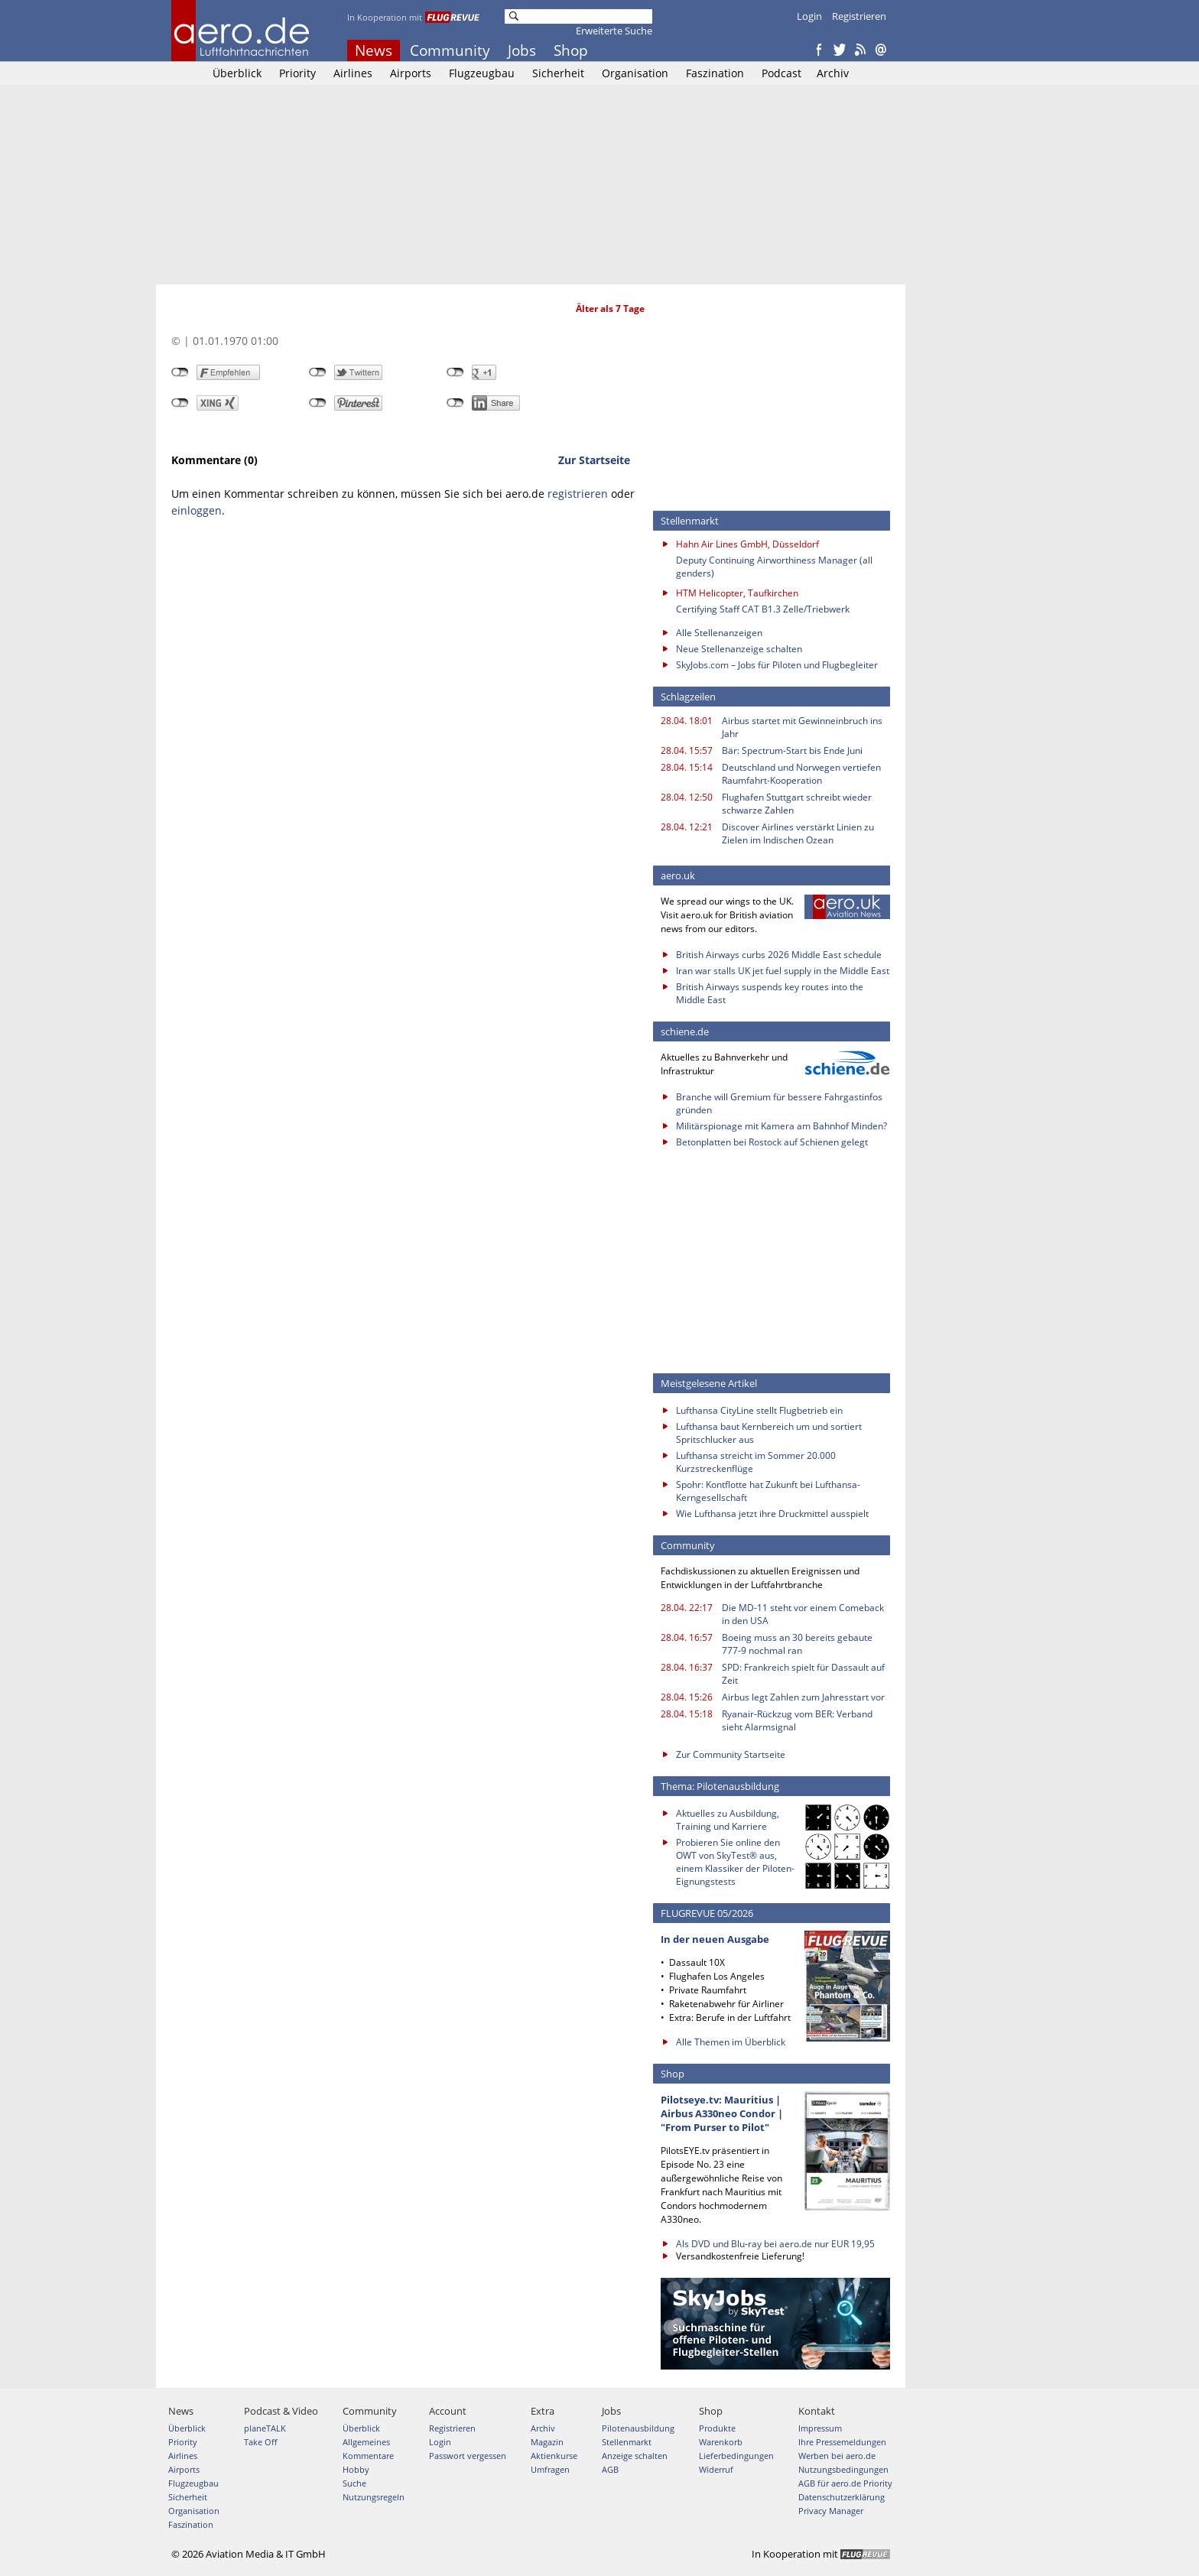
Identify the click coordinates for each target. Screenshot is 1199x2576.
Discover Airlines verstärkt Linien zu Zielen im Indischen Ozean (798, 833)
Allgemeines (366, 2442)
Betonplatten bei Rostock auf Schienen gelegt (772, 1141)
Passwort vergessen (467, 2455)
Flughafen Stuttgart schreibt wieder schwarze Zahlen (797, 804)
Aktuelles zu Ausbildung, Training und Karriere (727, 1820)
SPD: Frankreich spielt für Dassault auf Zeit (803, 1674)
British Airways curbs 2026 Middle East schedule (779, 954)
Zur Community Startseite (730, 1754)
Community (450, 50)
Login (809, 16)
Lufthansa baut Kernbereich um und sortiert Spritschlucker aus (769, 1433)
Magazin (547, 2442)
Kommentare (368, 2455)
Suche (354, 2483)
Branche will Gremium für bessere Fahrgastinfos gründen (779, 1103)
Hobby (356, 2469)
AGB (610, 2469)
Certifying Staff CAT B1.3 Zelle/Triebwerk (763, 609)
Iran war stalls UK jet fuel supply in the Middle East (782, 970)
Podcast (781, 73)
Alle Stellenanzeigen (719, 632)
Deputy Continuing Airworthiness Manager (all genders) (774, 567)
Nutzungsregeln (374, 2497)
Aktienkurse (554, 2455)
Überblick (237, 73)
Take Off (260, 2442)
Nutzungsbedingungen (843, 2469)
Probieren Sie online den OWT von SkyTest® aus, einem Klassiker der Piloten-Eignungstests (735, 1862)
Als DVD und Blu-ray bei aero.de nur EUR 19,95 (775, 2243)
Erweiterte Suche (614, 30)
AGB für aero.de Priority (845, 2483)
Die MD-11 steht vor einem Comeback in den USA (803, 1614)
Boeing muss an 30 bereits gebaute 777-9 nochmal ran (797, 1644)
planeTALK (265, 2428)
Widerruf (716, 2469)
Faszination (715, 73)
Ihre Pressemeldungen (842, 2442)
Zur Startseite (594, 460)
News (373, 50)
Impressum (820, 2428)
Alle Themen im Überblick (730, 2041)
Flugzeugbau (482, 73)
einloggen (196, 510)
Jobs (522, 50)
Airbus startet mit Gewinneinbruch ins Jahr (802, 727)
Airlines (352, 73)
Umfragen (550, 2469)
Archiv (833, 73)
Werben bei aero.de (837, 2455)
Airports (410, 73)
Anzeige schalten (635, 2455)
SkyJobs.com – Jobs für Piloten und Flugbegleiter (777, 664)
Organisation (635, 73)
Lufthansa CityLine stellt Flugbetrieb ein (759, 1410)
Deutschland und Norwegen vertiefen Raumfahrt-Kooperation (801, 774)
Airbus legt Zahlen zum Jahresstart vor (803, 1697)
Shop (571, 50)
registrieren (578, 493)
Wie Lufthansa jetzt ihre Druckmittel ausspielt (772, 1513)
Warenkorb (720, 2442)
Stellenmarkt (626, 2442)
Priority (297, 73)
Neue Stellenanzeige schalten (739, 648)
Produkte (717, 2428)
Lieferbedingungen (736, 2455)
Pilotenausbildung (638, 2428)
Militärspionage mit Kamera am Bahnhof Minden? (781, 1125)
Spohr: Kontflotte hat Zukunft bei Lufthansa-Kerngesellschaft (768, 1491)
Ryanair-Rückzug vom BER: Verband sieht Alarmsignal (797, 1720)
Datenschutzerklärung (841, 2497)
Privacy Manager (830, 2510)
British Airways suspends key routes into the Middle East (769, 993)
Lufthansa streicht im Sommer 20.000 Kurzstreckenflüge (756, 1462)
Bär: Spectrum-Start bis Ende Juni (792, 750)
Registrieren (859, 16)
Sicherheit (558, 73)
